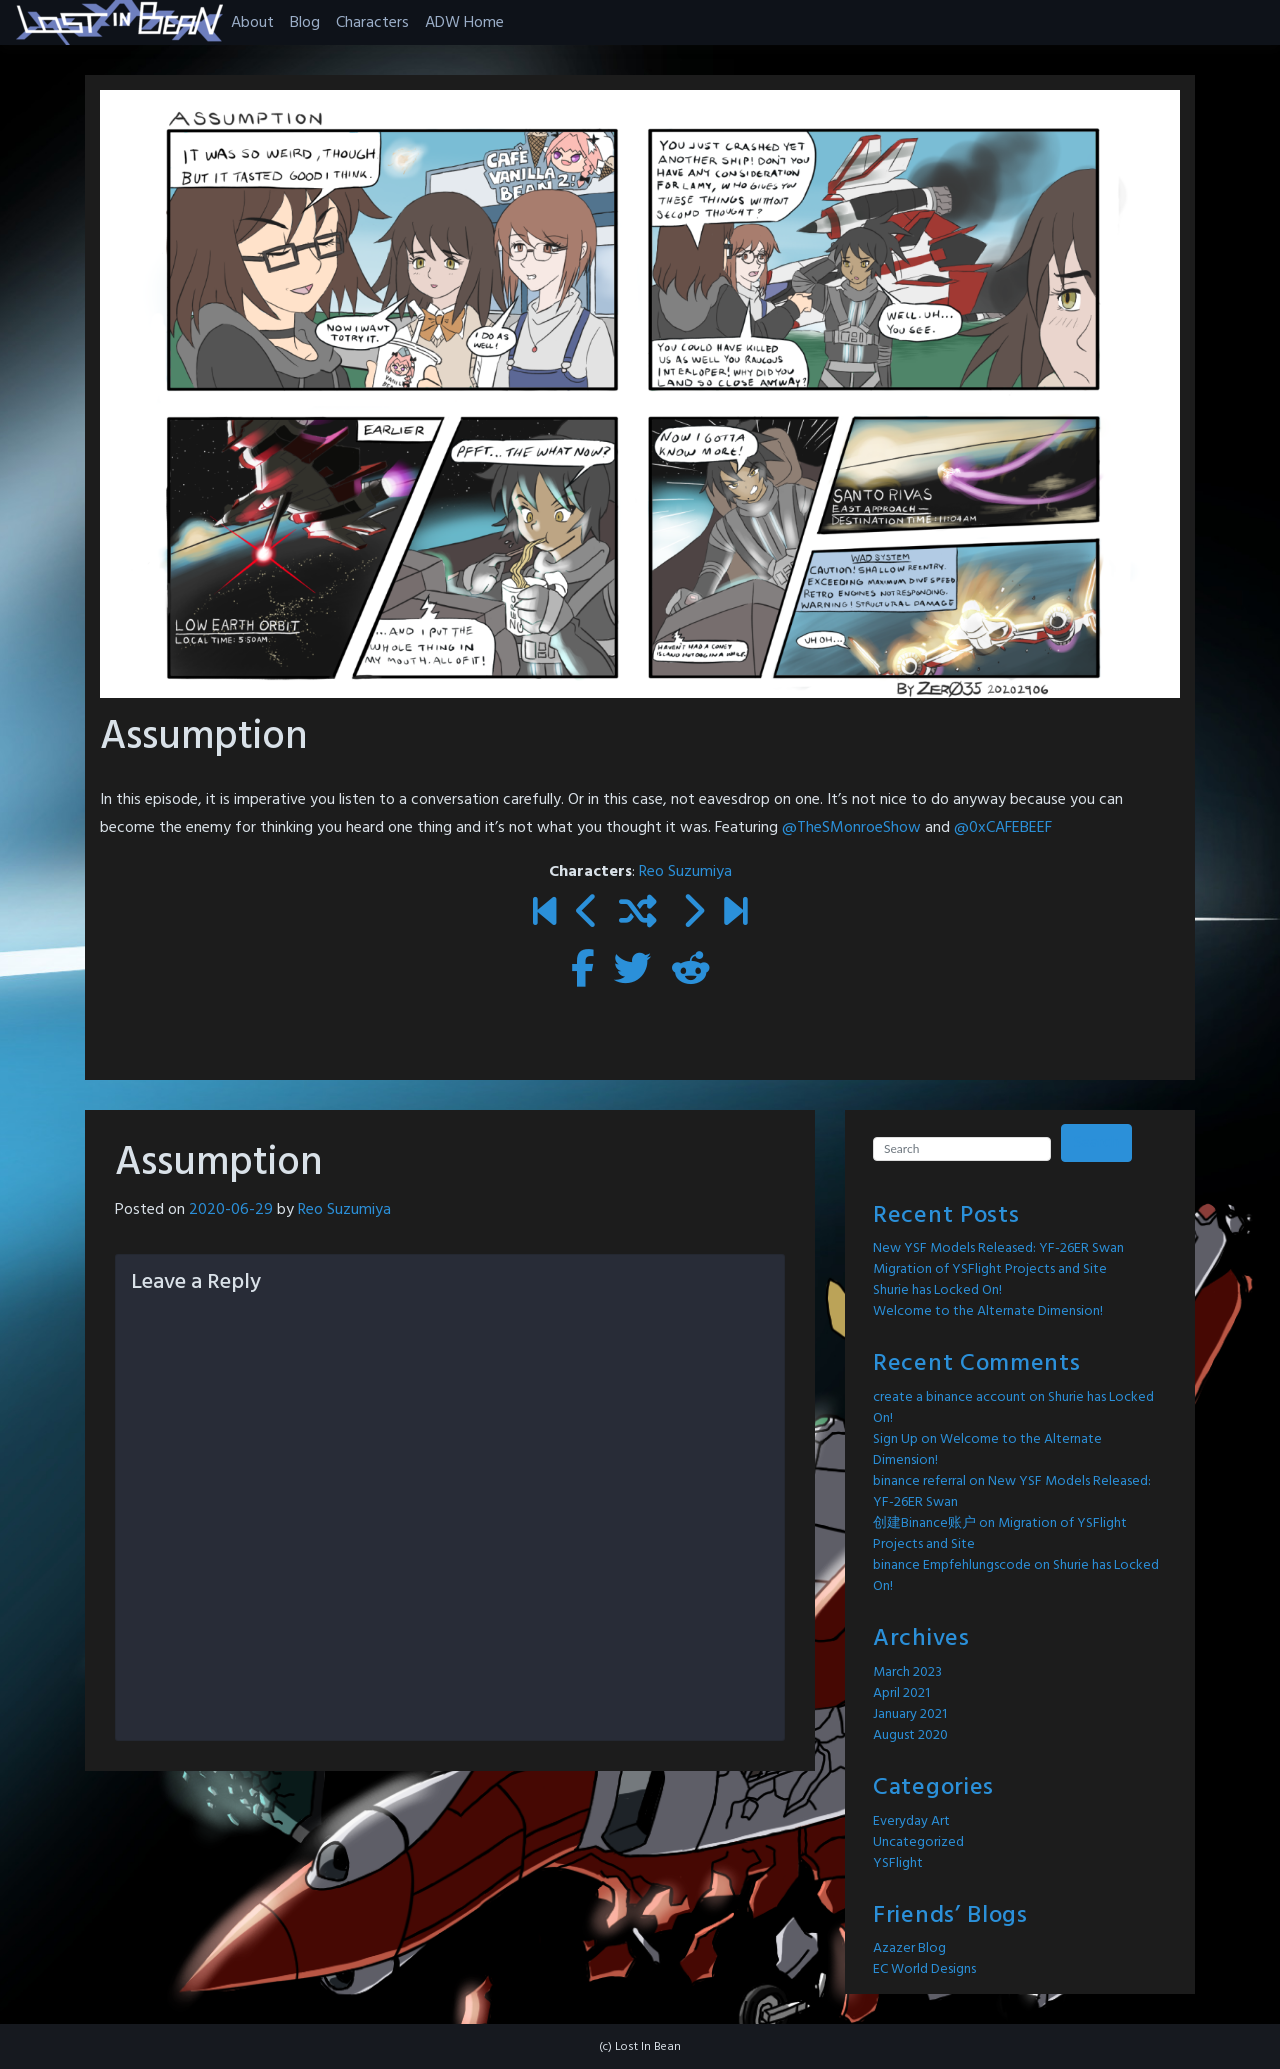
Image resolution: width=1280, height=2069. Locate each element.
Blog (305, 23)
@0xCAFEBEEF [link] (1003, 828)
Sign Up (895, 1439)
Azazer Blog (909, 1948)
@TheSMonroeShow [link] (853, 828)
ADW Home (464, 23)
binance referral (919, 1481)
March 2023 (907, 1672)
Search (1096, 1143)
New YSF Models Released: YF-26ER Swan (998, 1248)
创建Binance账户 (924, 1523)
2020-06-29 (231, 1210)
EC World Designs (924, 1969)
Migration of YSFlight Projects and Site (990, 1269)
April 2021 (901, 1693)
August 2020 (910, 1735)
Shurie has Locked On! (937, 1290)
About (252, 23)
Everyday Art (911, 1821)
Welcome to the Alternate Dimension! (988, 1311)
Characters (372, 23)
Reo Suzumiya (685, 872)
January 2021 (910, 1714)
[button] (119, 22)
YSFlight (898, 1863)
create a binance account (949, 1397)
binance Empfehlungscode (952, 1565)
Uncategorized (918, 1842)
